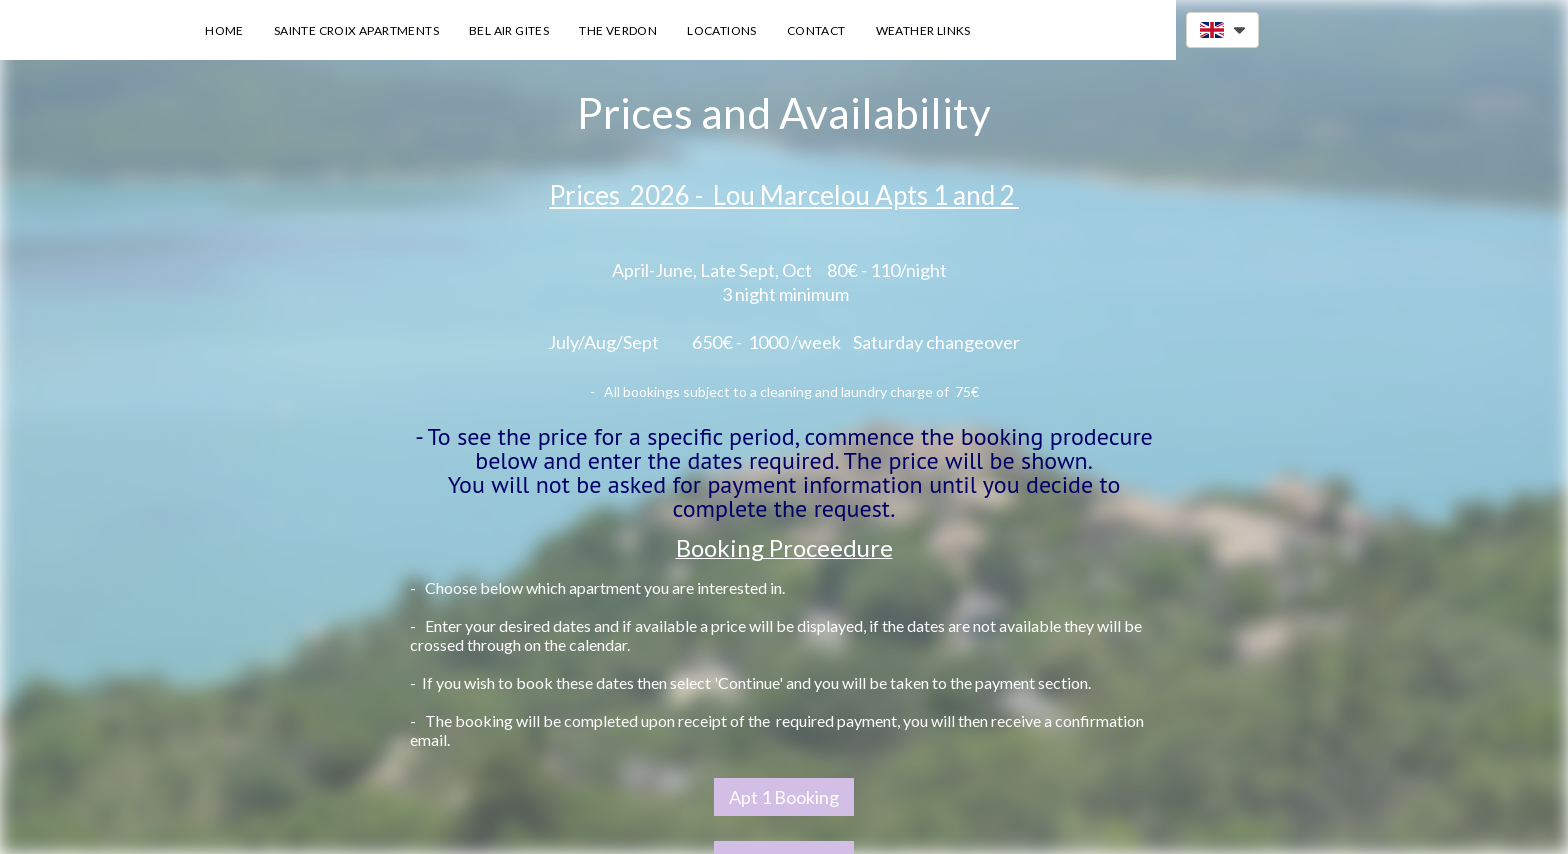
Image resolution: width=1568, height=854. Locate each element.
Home (224, 30)
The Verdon (618, 30)
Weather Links (923, 30)
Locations (722, 30)
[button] (1222, 30)
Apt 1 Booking (784, 797)
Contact (816, 30)
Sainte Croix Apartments (356, 30)
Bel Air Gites (509, 30)
